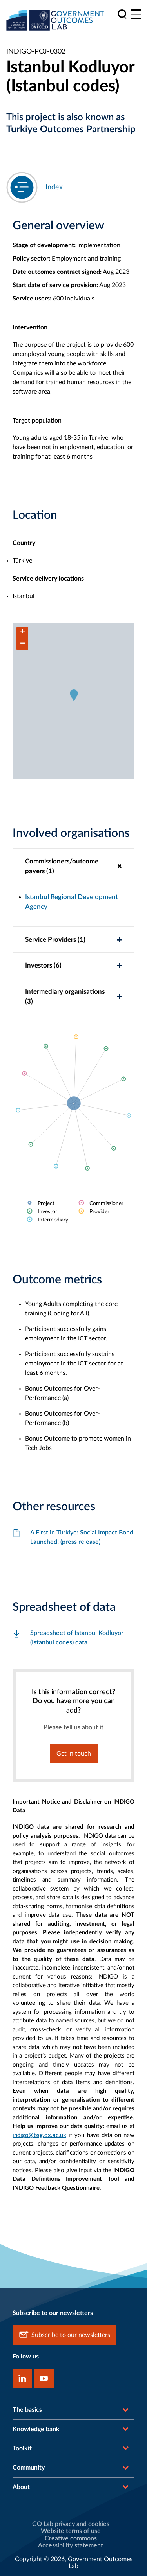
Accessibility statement (70, 2545)
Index (54, 187)
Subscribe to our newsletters (64, 2335)
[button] (74, 695)
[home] (55, 20)
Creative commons (71, 2538)
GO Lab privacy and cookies (70, 2524)
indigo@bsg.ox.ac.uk (39, 2135)
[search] (122, 14)
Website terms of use (71, 2531)
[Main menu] (136, 14)
